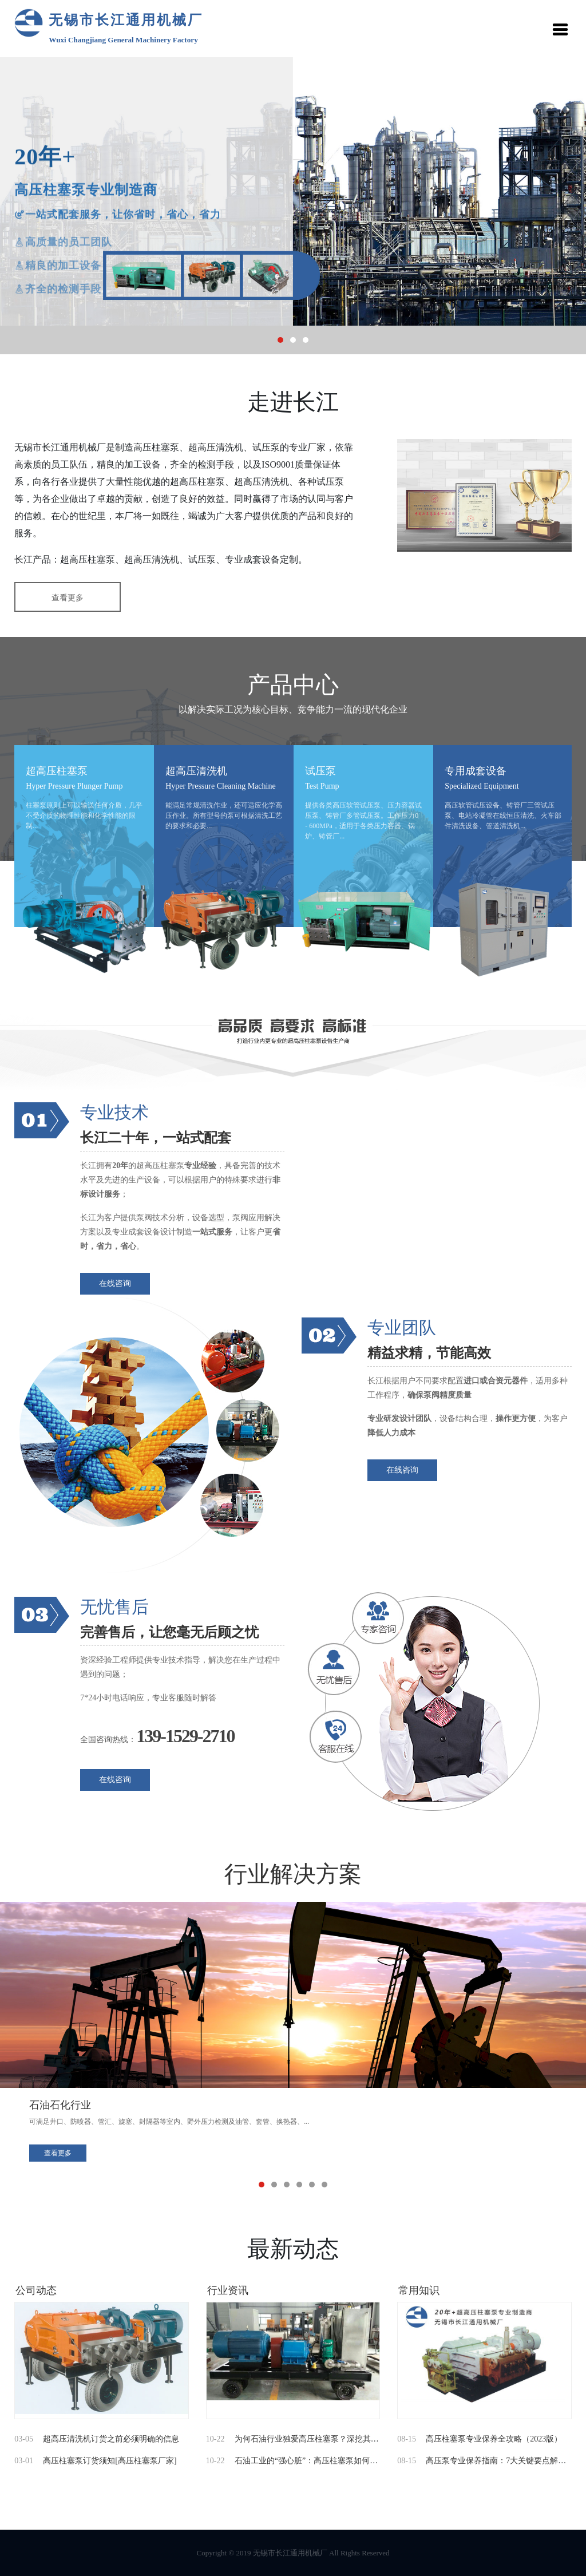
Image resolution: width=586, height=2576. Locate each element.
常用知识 (419, 2290)
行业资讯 (227, 2290)
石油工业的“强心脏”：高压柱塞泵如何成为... (313, 2460)
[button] (280, 340)
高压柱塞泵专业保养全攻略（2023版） (494, 2439)
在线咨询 (115, 1283)
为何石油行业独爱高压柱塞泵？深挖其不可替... (318, 2439)
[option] (293, 191)
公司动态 (36, 2290)
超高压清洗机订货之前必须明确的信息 (111, 2439)
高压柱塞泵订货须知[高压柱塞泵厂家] (109, 2460)
